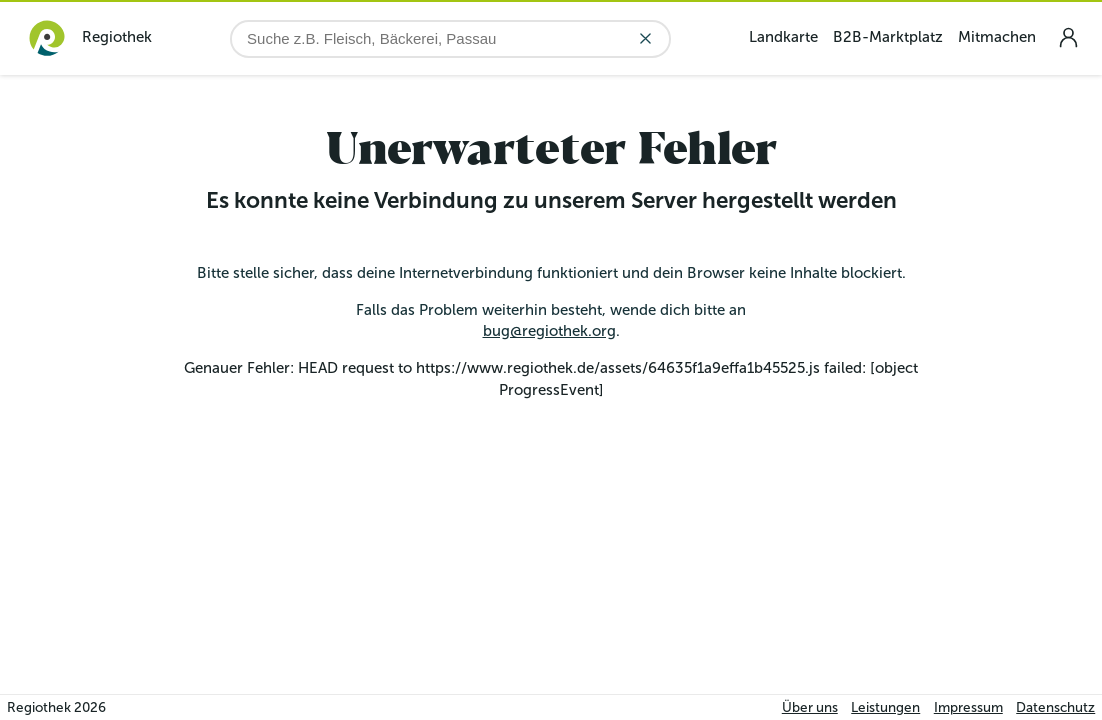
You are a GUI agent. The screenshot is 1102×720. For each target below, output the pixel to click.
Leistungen (885, 707)
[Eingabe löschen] (645, 38)
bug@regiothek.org (549, 331)
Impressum (968, 707)
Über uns (810, 707)
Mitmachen (997, 37)
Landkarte (783, 37)
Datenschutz (1055, 707)
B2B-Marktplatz (888, 37)
